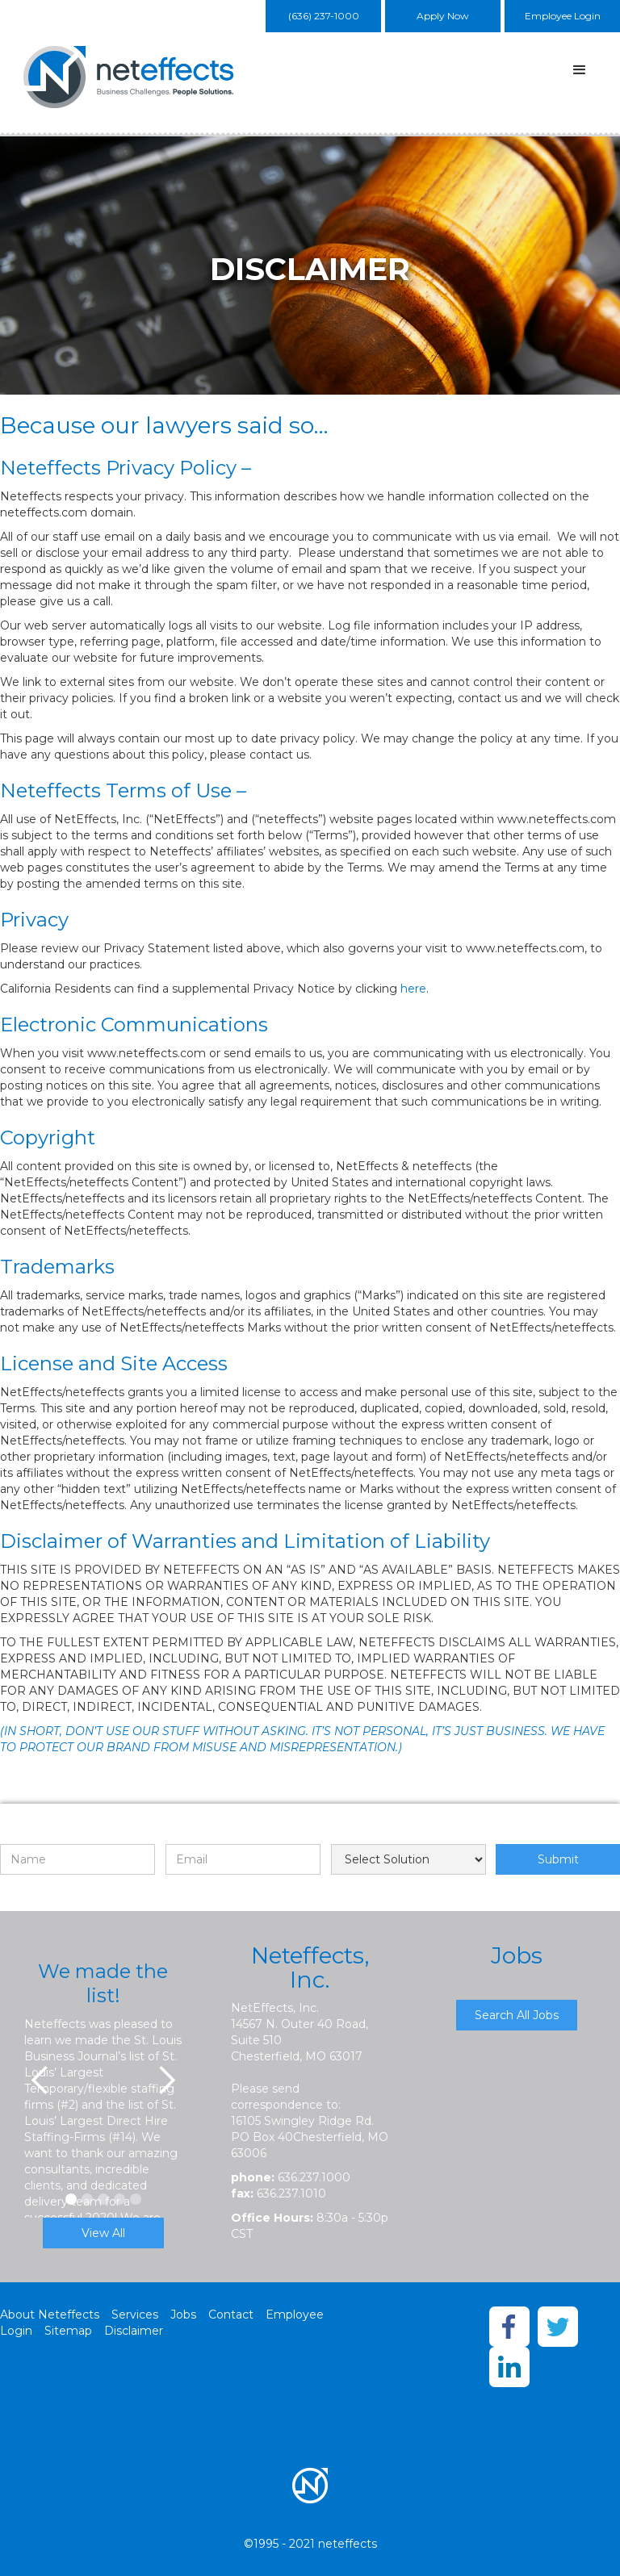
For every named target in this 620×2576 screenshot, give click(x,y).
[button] (579, 70)
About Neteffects (49, 2314)
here (413, 988)
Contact (230, 2314)
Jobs (183, 2314)
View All (103, 2233)
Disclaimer (133, 2330)
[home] (133, 77)
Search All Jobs (517, 2015)
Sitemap (68, 2330)
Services (134, 2314)
